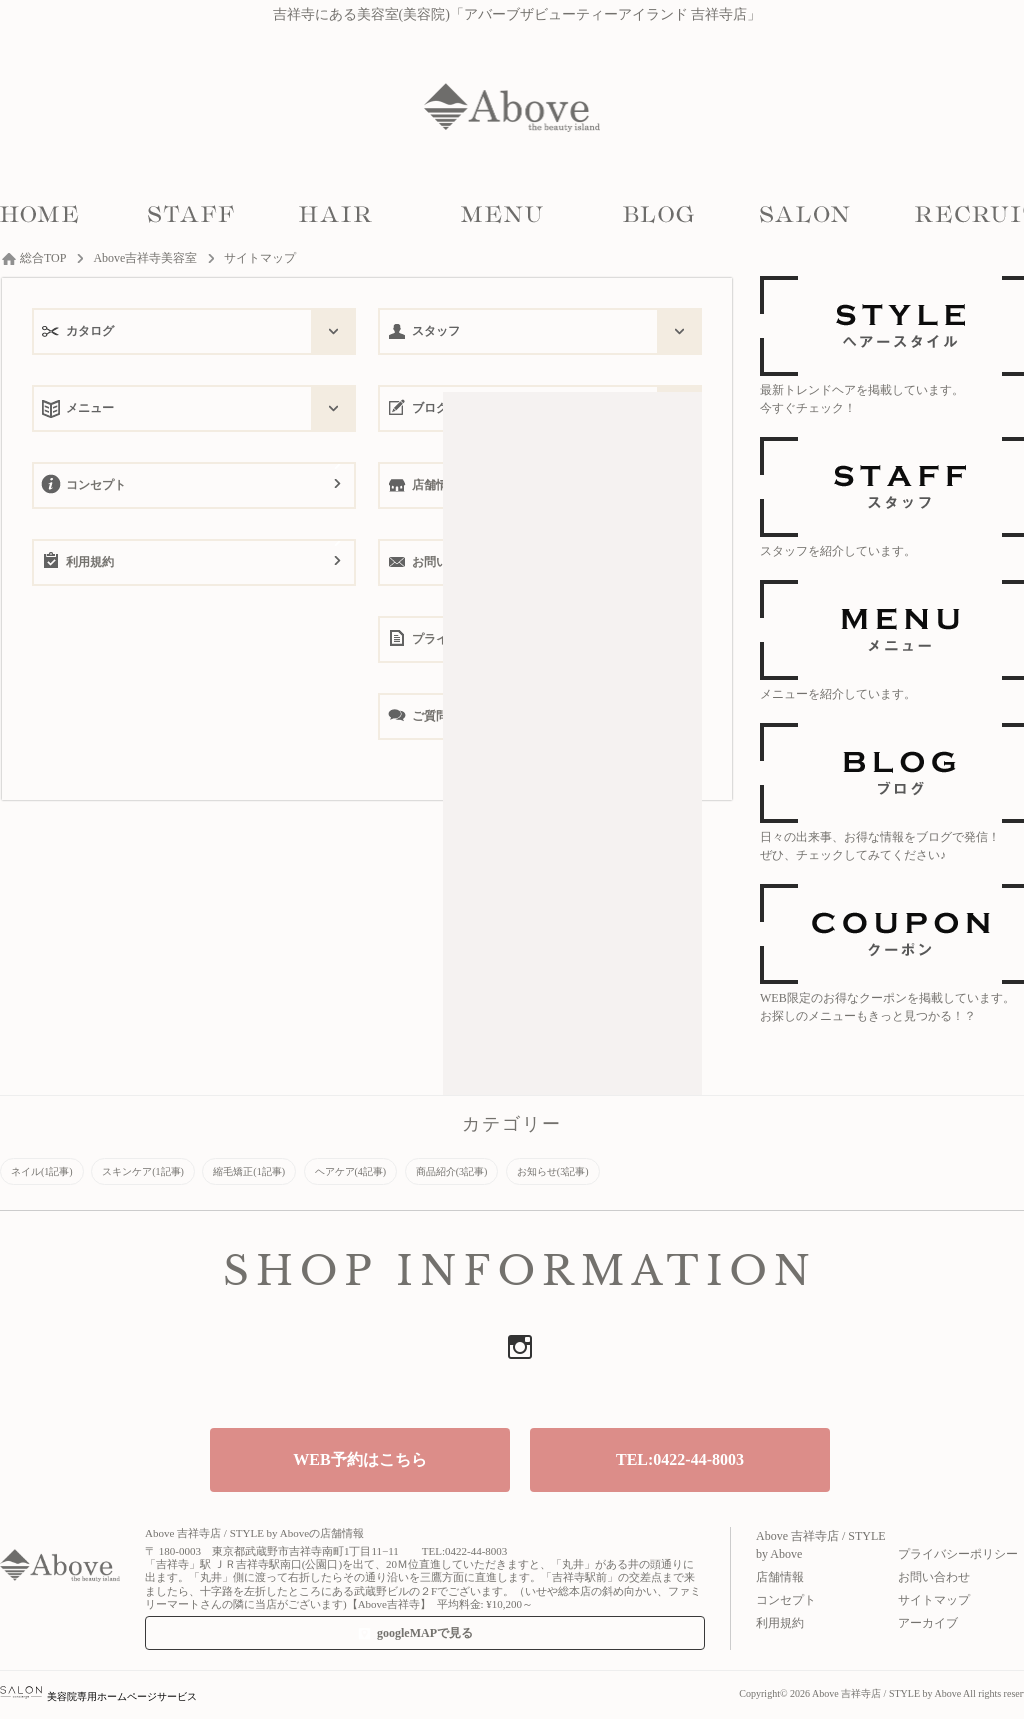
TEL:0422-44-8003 (680, 1459)
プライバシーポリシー (958, 1554)
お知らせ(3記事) (553, 1171)
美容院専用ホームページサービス (98, 1696)
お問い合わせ (934, 1577)
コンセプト (96, 485)
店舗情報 (780, 1577)
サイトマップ (934, 1600)
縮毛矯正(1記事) (249, 1171)
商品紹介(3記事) (452, 1171)
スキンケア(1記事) (143, 1171)
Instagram (520, 1347)
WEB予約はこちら (359, 1459)
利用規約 (90, 562)
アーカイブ (928, 1623)
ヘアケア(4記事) (351, 1171)
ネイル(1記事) (42, 1171)
